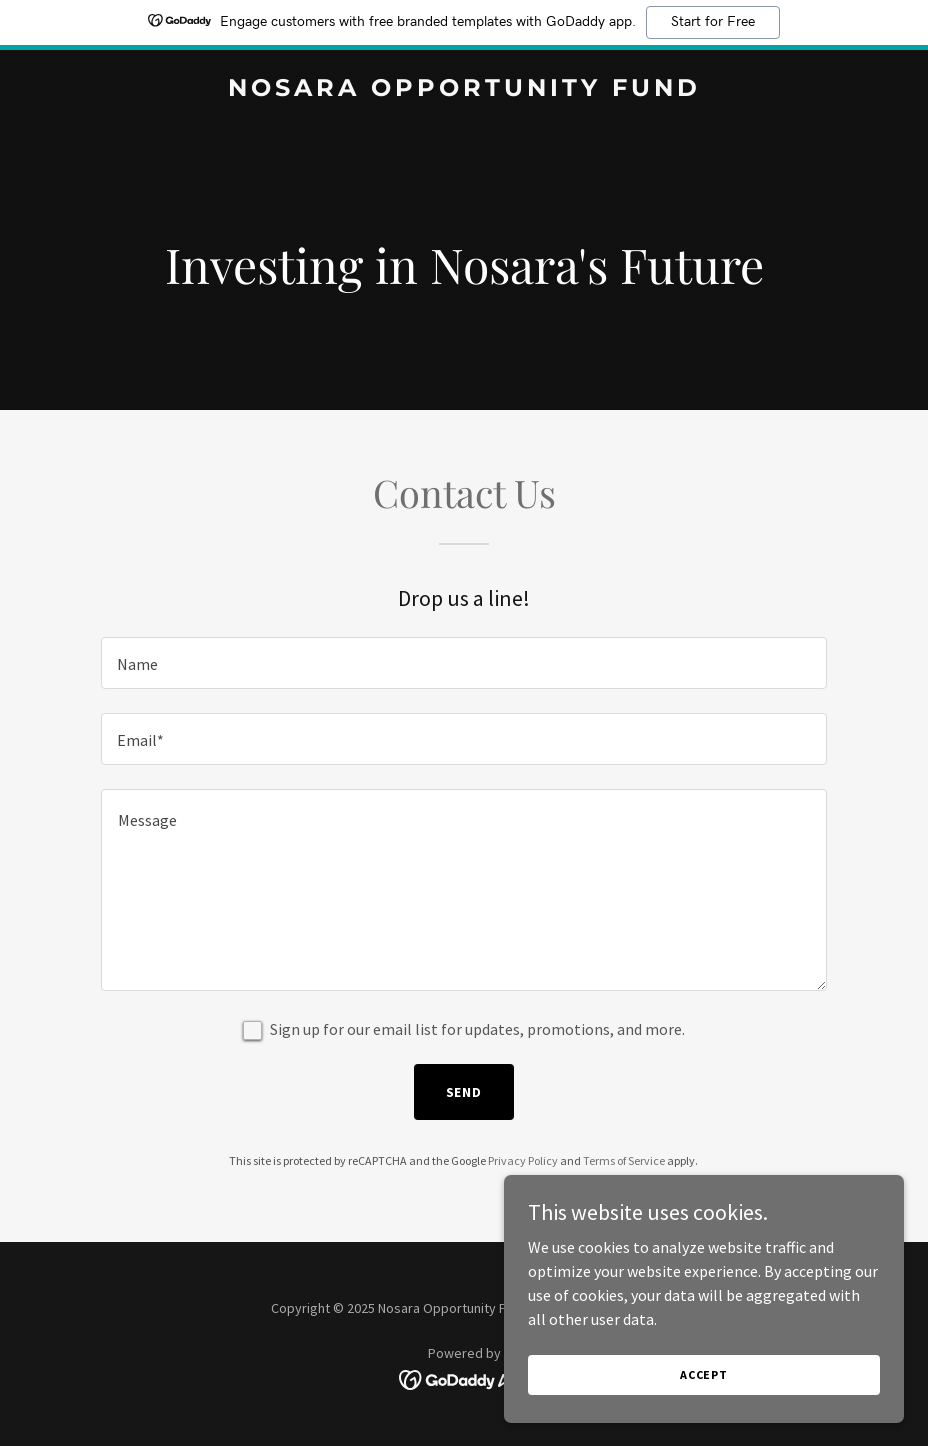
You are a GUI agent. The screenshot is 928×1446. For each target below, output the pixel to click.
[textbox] (463, 663)
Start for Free (713, 22)
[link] (464, 90)
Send (464, 1092)
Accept (704, 1374)
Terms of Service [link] (624, 1160)
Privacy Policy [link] (523, 1160)
